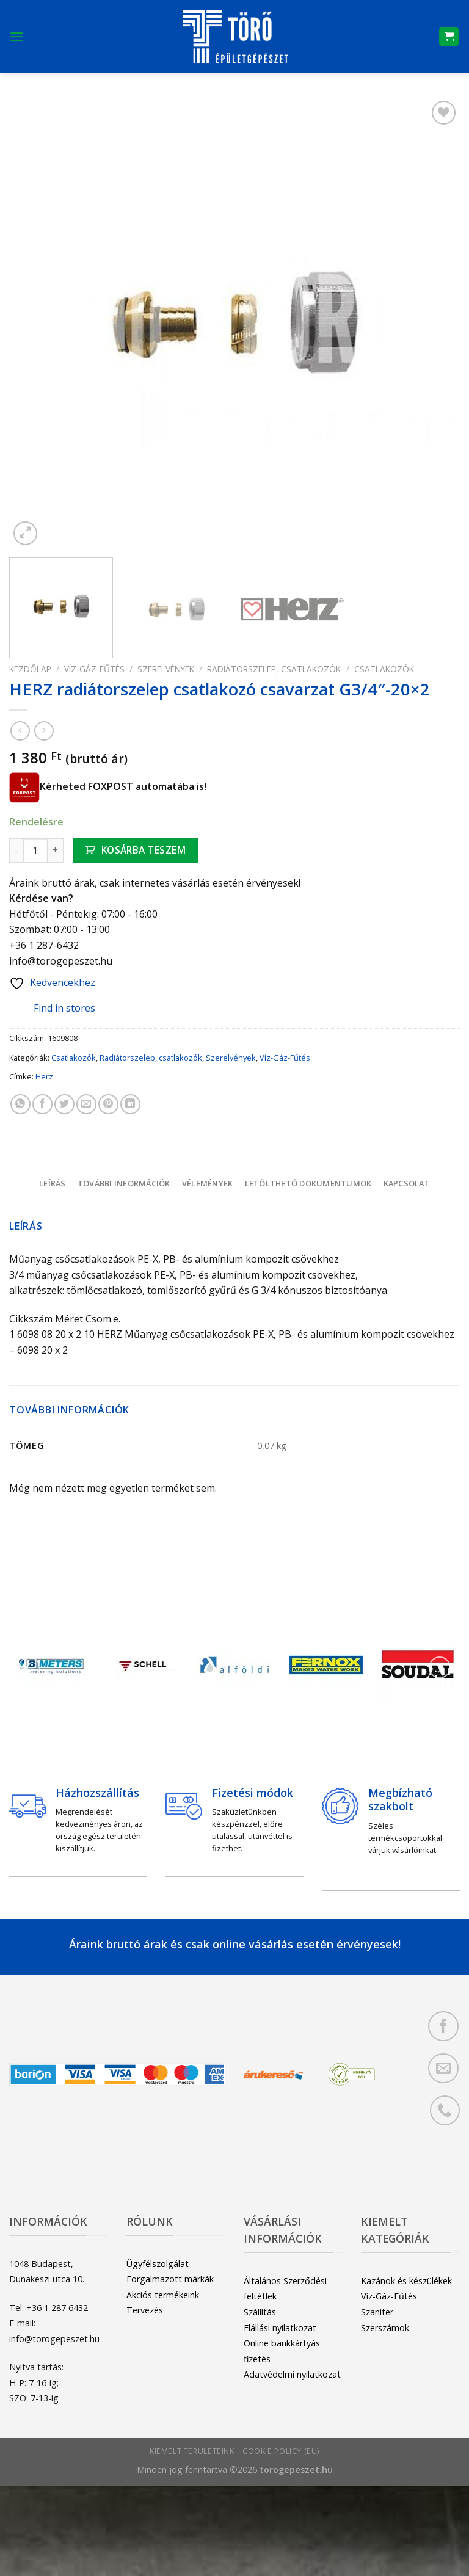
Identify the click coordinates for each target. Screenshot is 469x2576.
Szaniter (377, 2312)
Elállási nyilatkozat (280, 2328)
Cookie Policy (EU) (280, 2451)
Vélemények (207, 1183)
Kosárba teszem (143, 850)
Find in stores (55, 1009)
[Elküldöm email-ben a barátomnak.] (86, 1104)
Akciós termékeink (162, 2295)
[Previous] (29, 1668)
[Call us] (445, 2110)
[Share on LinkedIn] (130, 1104)
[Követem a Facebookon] (443, 2026)
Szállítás (260, 2312)
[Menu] (16, 36)
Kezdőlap (30, 669)
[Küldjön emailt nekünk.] (443, 2068)
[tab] (52, 1183)
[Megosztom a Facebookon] (42, 1104)
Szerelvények (165, 669)
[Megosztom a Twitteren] (64, 1104)
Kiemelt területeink (192, 2451)
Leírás (52, 1183)
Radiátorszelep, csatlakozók (274, 669)
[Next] (440, 1668)
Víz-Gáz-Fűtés (94, 669)
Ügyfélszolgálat (157, 2263)
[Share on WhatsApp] (20, 1104)
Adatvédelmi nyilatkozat (292, 2374)
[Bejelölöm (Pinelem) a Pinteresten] (108, 1104)
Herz (44, 1076)
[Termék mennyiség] (35, 850)
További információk (124, 1183)
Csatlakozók (384, 669)
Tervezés (144, 2310)
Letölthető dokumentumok (308, 1183)
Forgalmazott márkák (170, 2279)
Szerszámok (385, 2328)
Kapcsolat (407, 1183)
